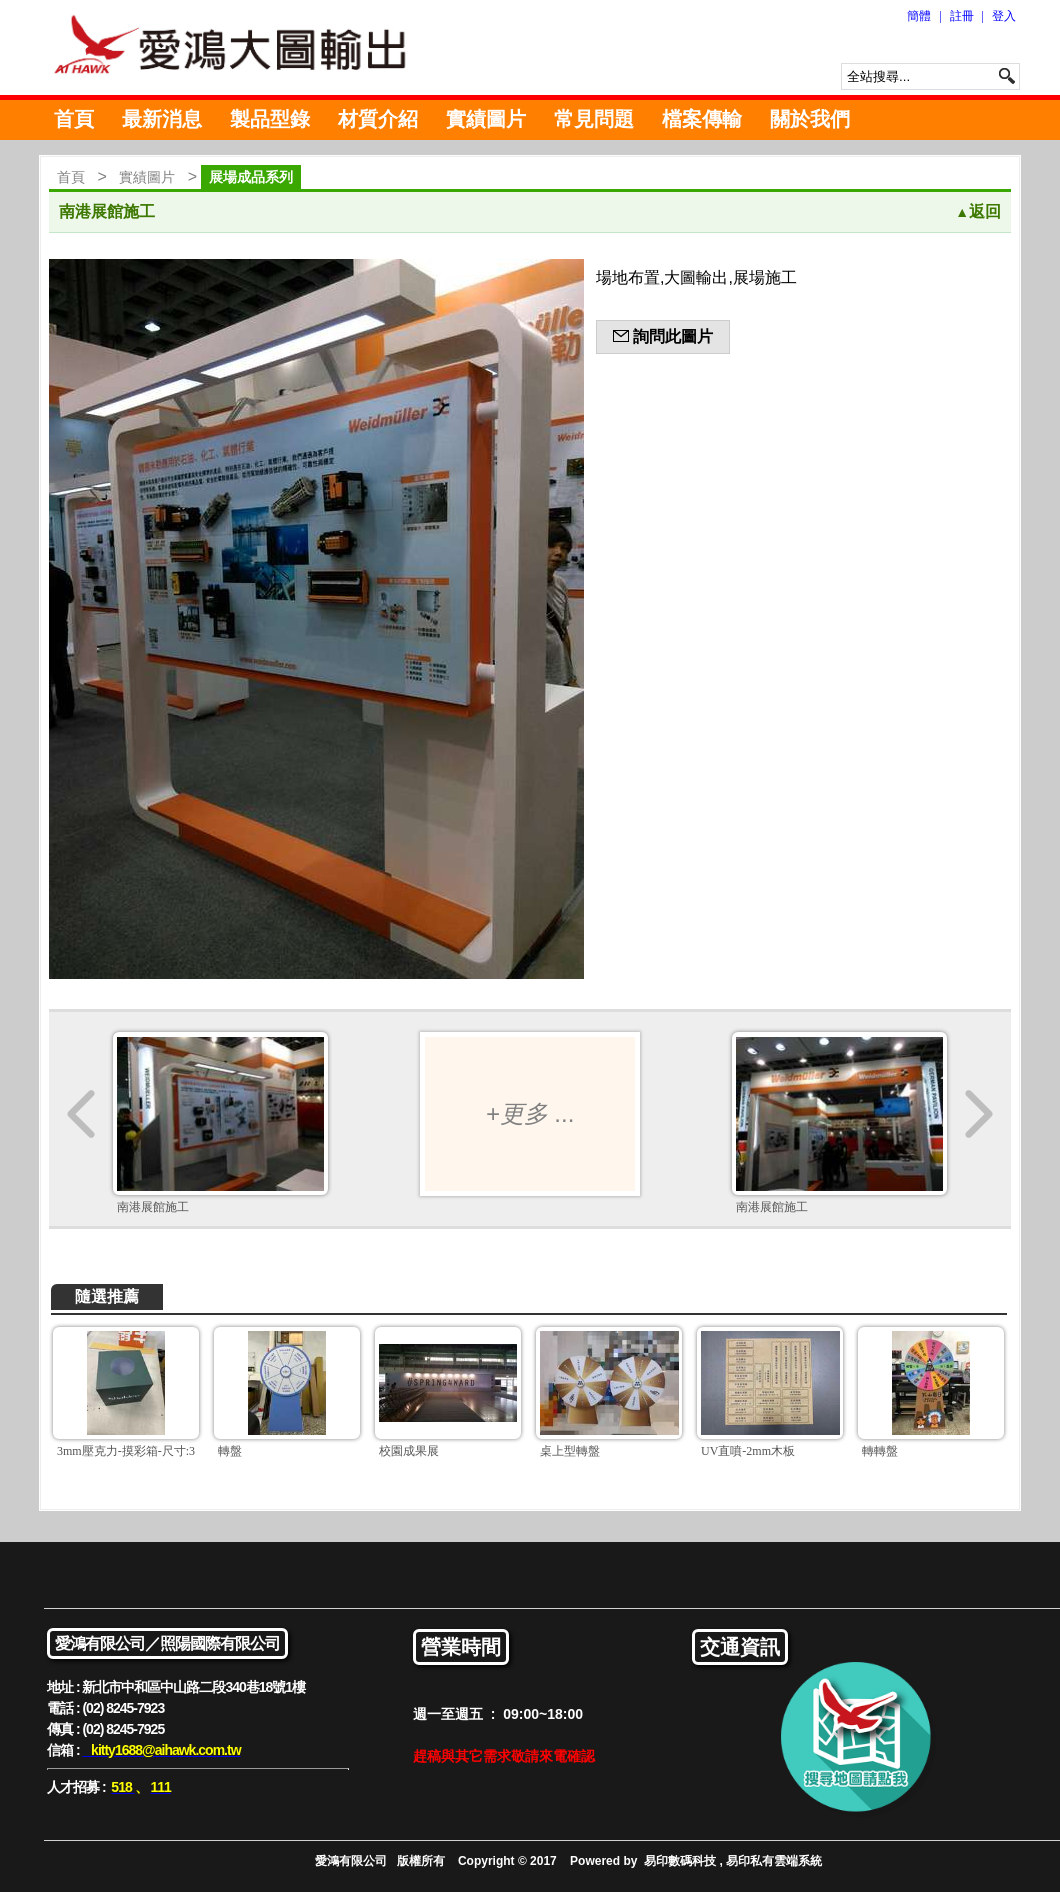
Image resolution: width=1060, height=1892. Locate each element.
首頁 (74, 119)
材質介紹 (378, 119)
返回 (978, 211)
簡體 (919, 16)
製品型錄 (270, 119)
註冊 (962, 16)
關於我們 (810, 119)
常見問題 (594, 119)
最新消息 (162, 119)
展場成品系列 (251, 177)
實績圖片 (486, 119)
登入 (1004, 16)
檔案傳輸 (702, 119)
